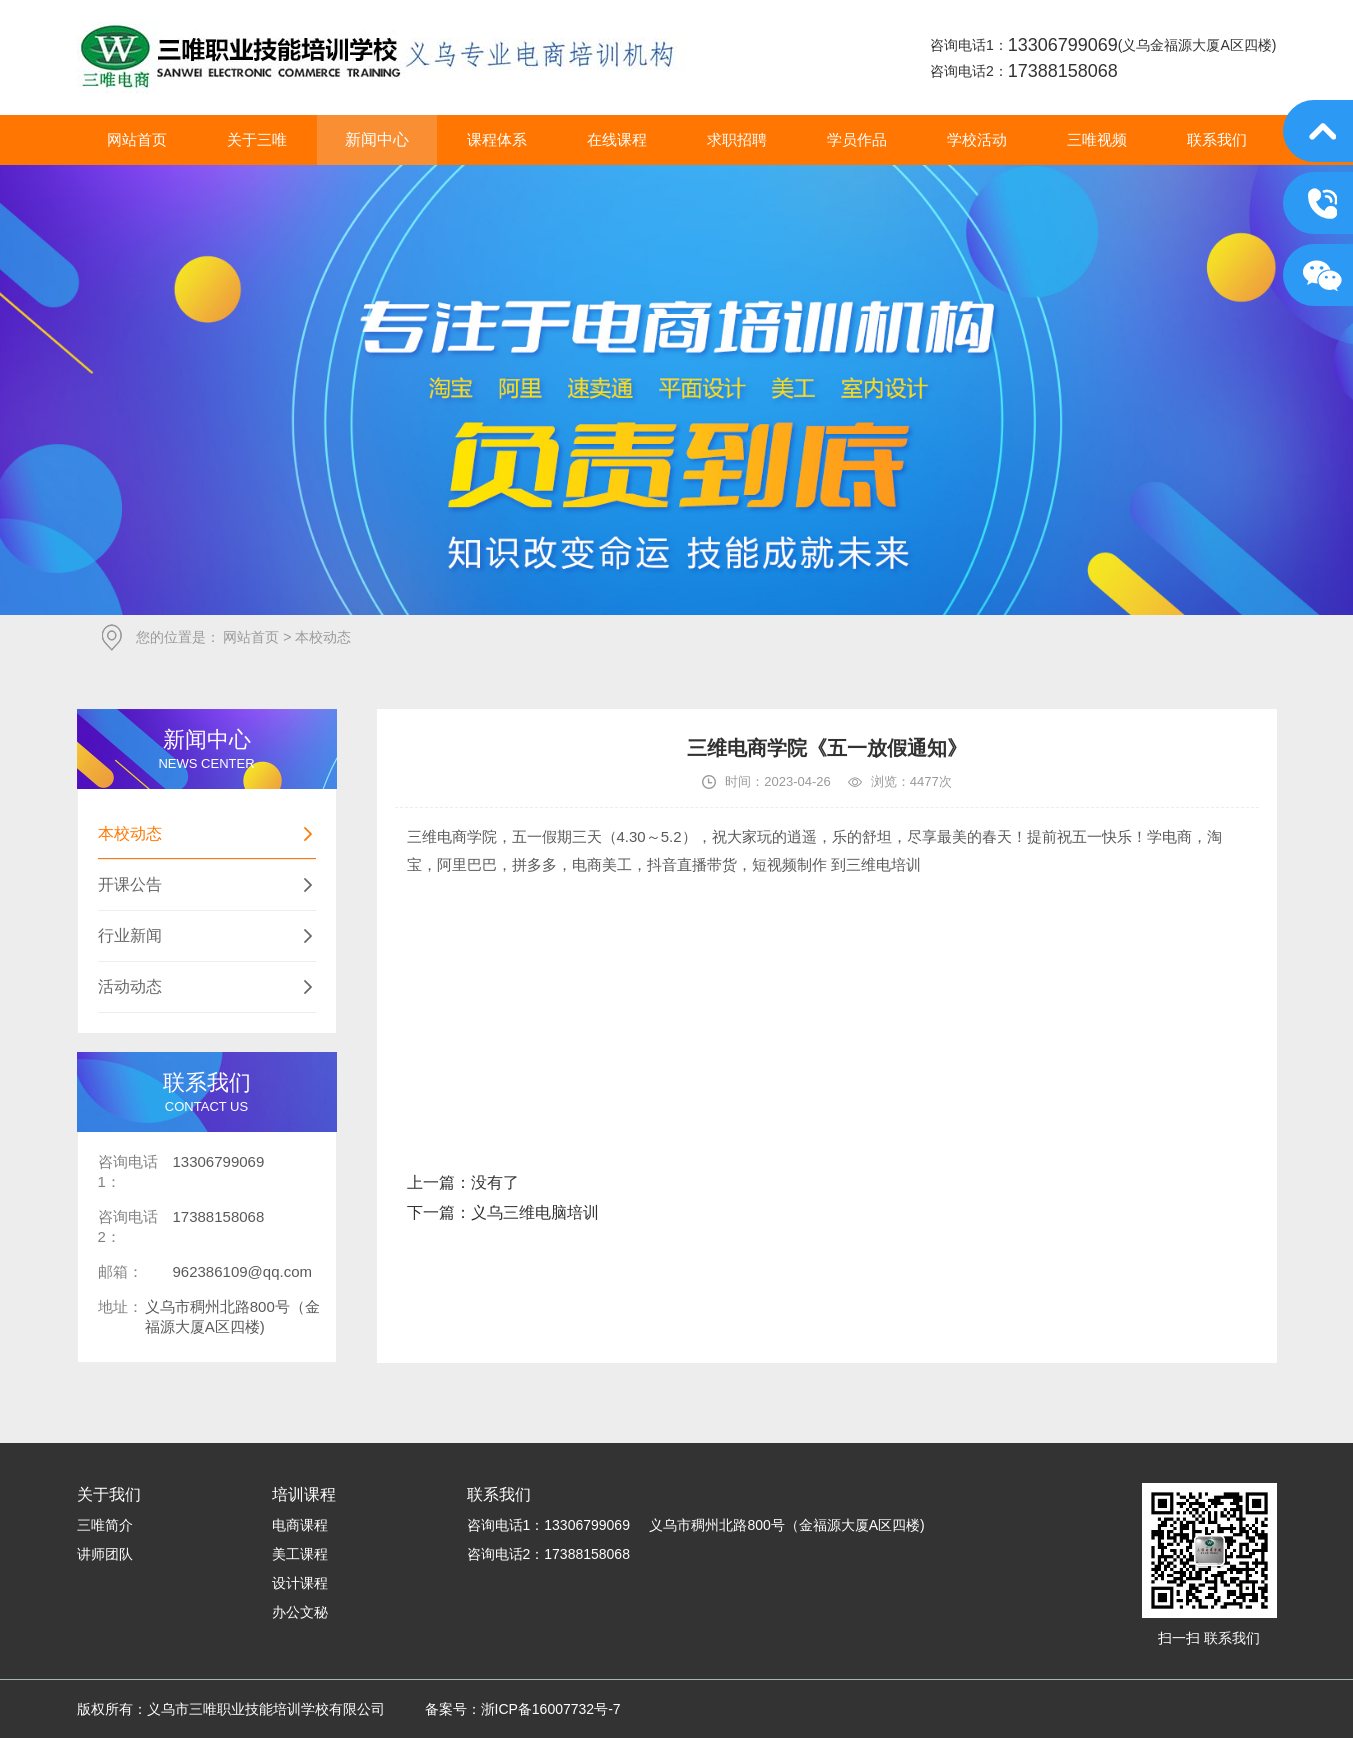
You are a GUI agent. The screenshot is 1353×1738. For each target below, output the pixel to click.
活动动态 (207, 987)
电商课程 (300, 1525)
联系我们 (499, 1494)
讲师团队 (105, 1554)
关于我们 (109, 1494)
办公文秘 (300, 1612)
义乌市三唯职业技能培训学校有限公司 (381, 57)
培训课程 (304, 1494)
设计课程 (300, 1583)
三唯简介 (105, 1525)
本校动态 (207, 834)
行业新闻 (207, 936)
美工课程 (300, 1554)
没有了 (495, 1182)
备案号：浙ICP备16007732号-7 (523, 1709)
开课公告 (207, 885)
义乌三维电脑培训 (535, 1212)
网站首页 (251, 637)
